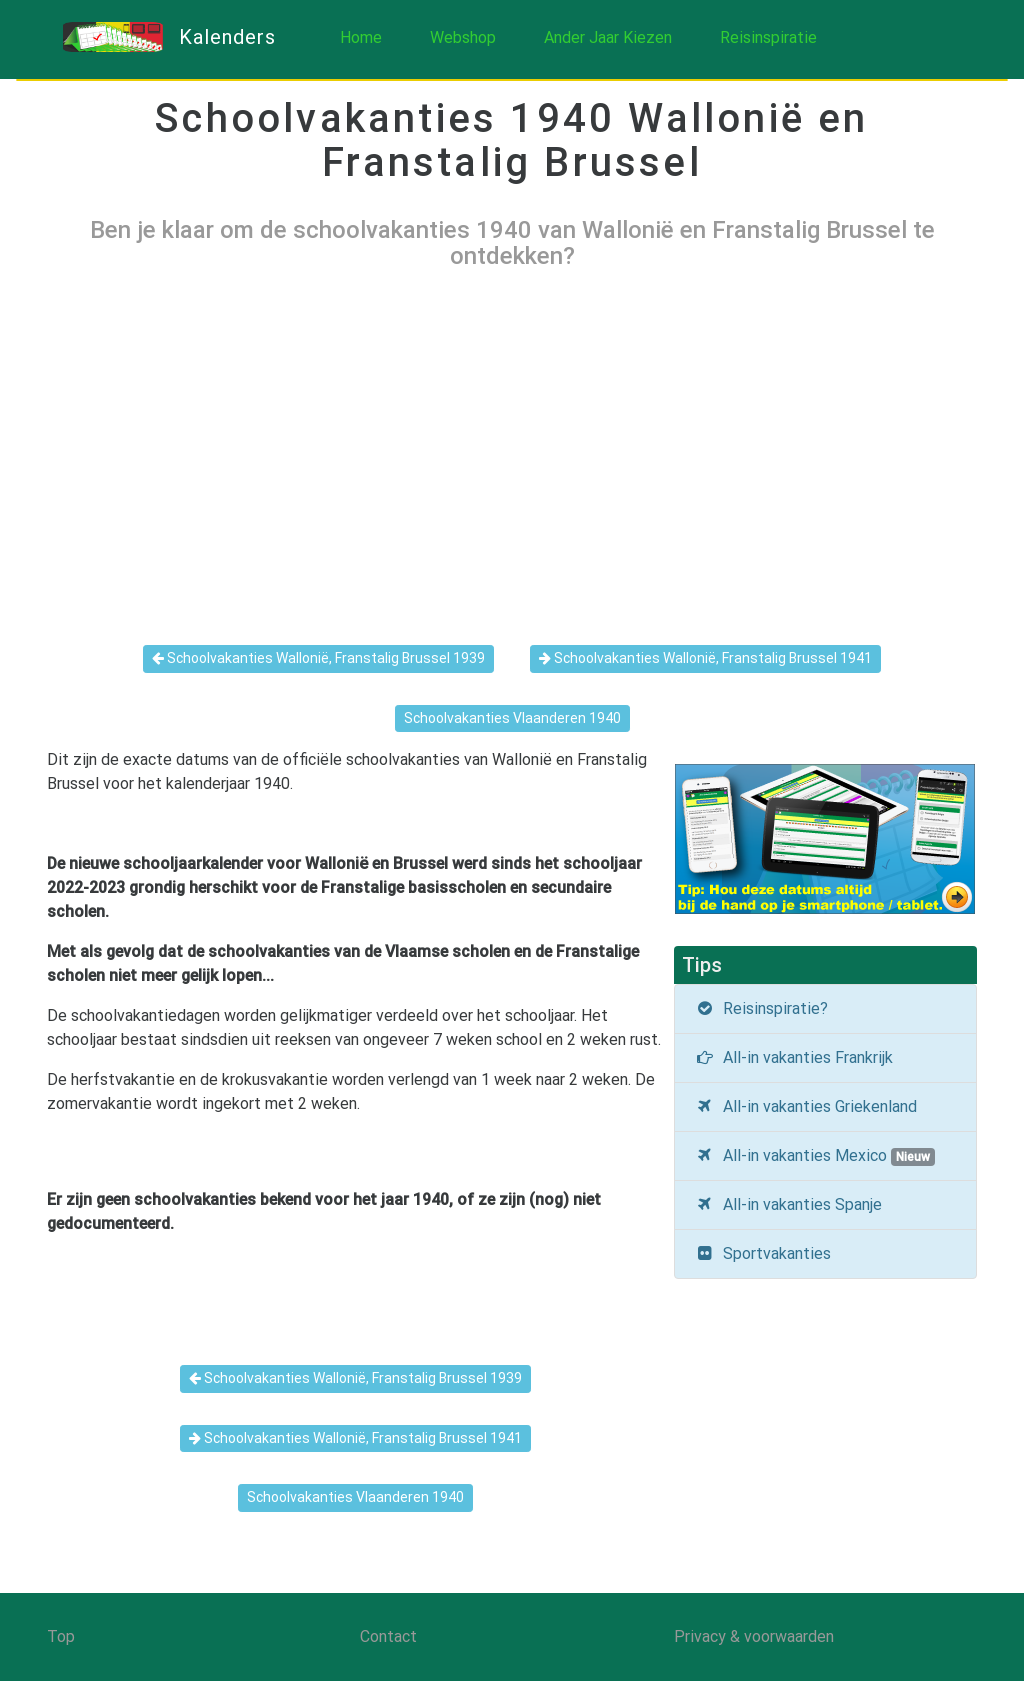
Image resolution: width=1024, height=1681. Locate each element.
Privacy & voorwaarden (754, 1636)
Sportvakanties (763, 1253)
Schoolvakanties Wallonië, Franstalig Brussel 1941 (705, 658)
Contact (388, 1636)
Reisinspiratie (768, 37)
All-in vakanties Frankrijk (794, 1057)
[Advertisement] (512, 441)
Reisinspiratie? (762, 1008)
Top (61, 1636)
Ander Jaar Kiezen (608, 37)
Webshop (463, 37)
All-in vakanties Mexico (815, 1156)
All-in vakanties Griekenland (806, 1106)
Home (361, 37)
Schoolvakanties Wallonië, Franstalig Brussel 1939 (318, 658)
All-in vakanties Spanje (789, 1204)
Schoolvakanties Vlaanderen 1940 (512, 718)
